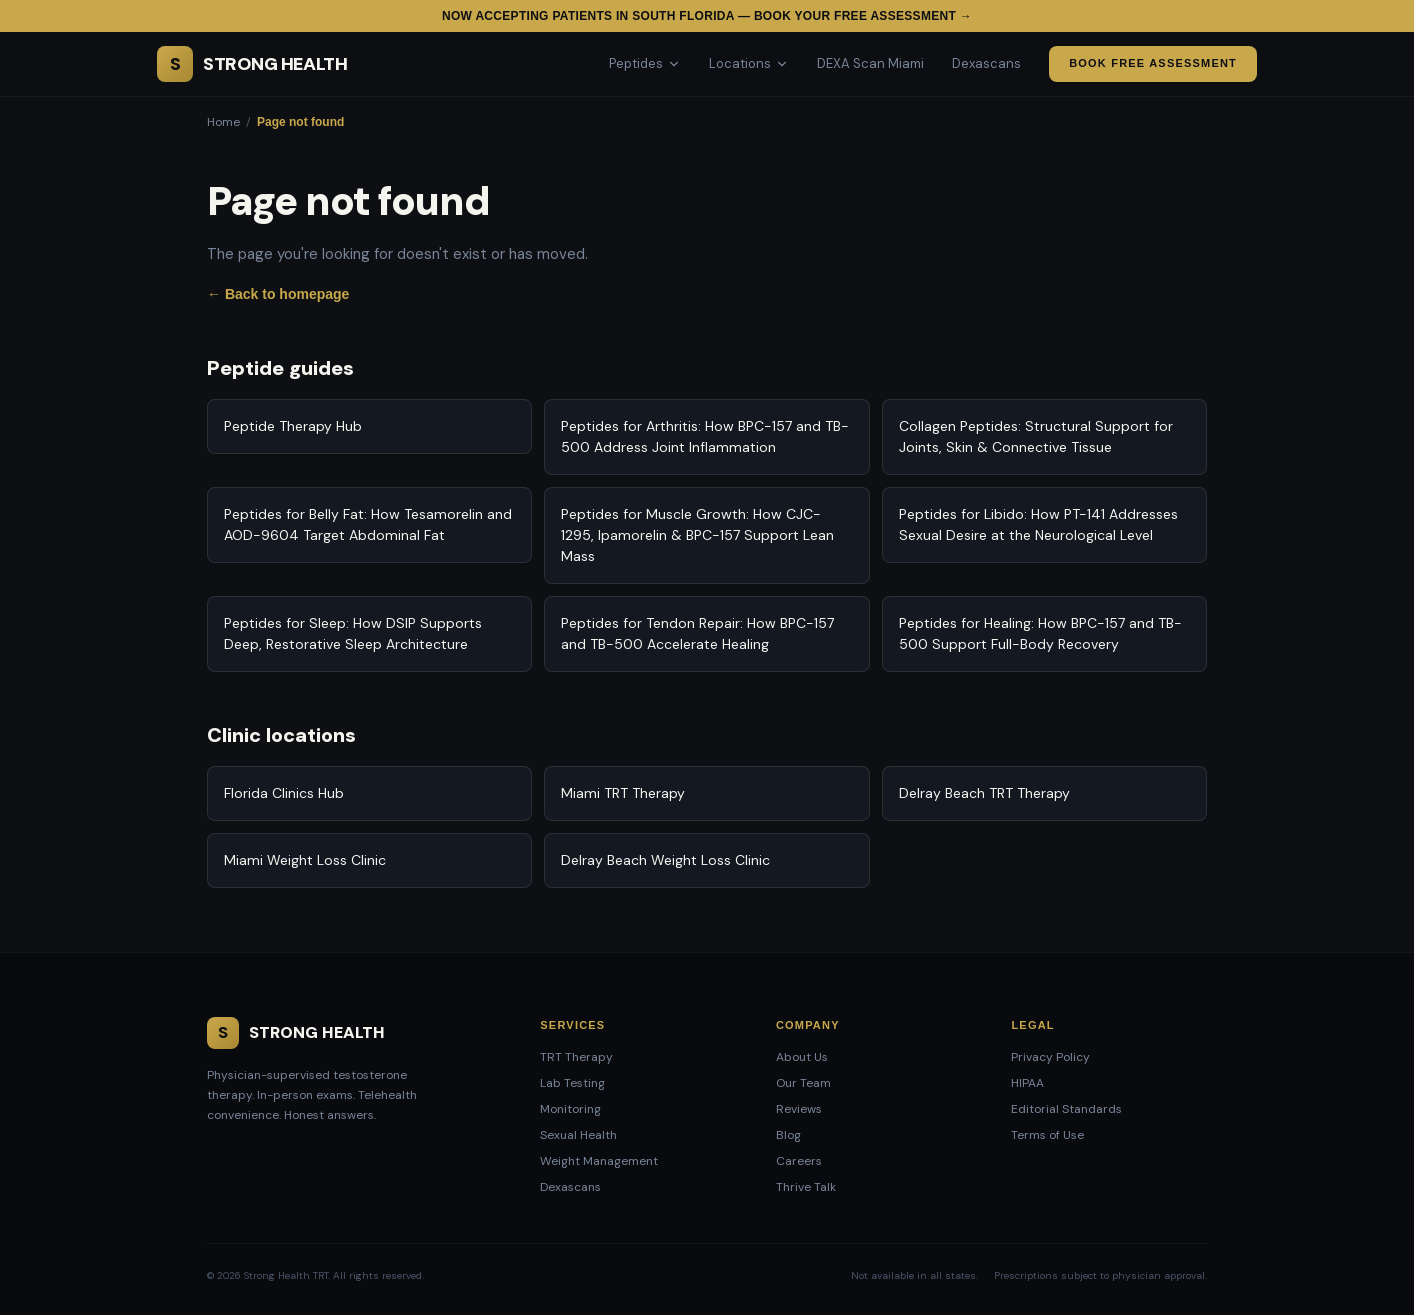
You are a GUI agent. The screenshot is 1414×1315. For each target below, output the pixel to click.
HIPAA (1027, 1083)
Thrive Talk (806, 1187)
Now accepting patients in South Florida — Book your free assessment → (707, 16)
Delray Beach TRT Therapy (984, 793)
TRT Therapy (576, 1057)
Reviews (799, 1109)
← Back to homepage (278, 294)
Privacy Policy (1050, 1057)
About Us (802, 1057)
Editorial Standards (1066, 1109)
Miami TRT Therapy (623, 793)
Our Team (803, 1083)
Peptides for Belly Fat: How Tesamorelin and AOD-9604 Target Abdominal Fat (368, 524)
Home (223, 122)
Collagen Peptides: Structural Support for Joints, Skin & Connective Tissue (1036, 436)
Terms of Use (1047, 1135)
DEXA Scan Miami (870, 63)
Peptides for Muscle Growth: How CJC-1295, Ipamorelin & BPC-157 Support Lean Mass (697, 535)
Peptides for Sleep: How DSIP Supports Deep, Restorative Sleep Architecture (353, 633)
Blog (788, 1135)
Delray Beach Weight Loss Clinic (665, 860)
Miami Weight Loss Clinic (305, 860)
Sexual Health (578, 1135)
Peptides (645, 63)
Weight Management (599, 1161)
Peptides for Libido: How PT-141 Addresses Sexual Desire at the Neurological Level (1038, 524)
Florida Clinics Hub (284, 793)
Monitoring (570, 1109)
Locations (749, 63)
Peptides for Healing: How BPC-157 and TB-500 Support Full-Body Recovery (1040, 633)
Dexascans (986, 63)
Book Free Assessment (1153, 63)
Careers (799, 1161)
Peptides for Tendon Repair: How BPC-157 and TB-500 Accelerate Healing (697, 633)
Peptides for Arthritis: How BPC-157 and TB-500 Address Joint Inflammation (705, 436)
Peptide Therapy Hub (293, 426)
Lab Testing (572, 1083)
